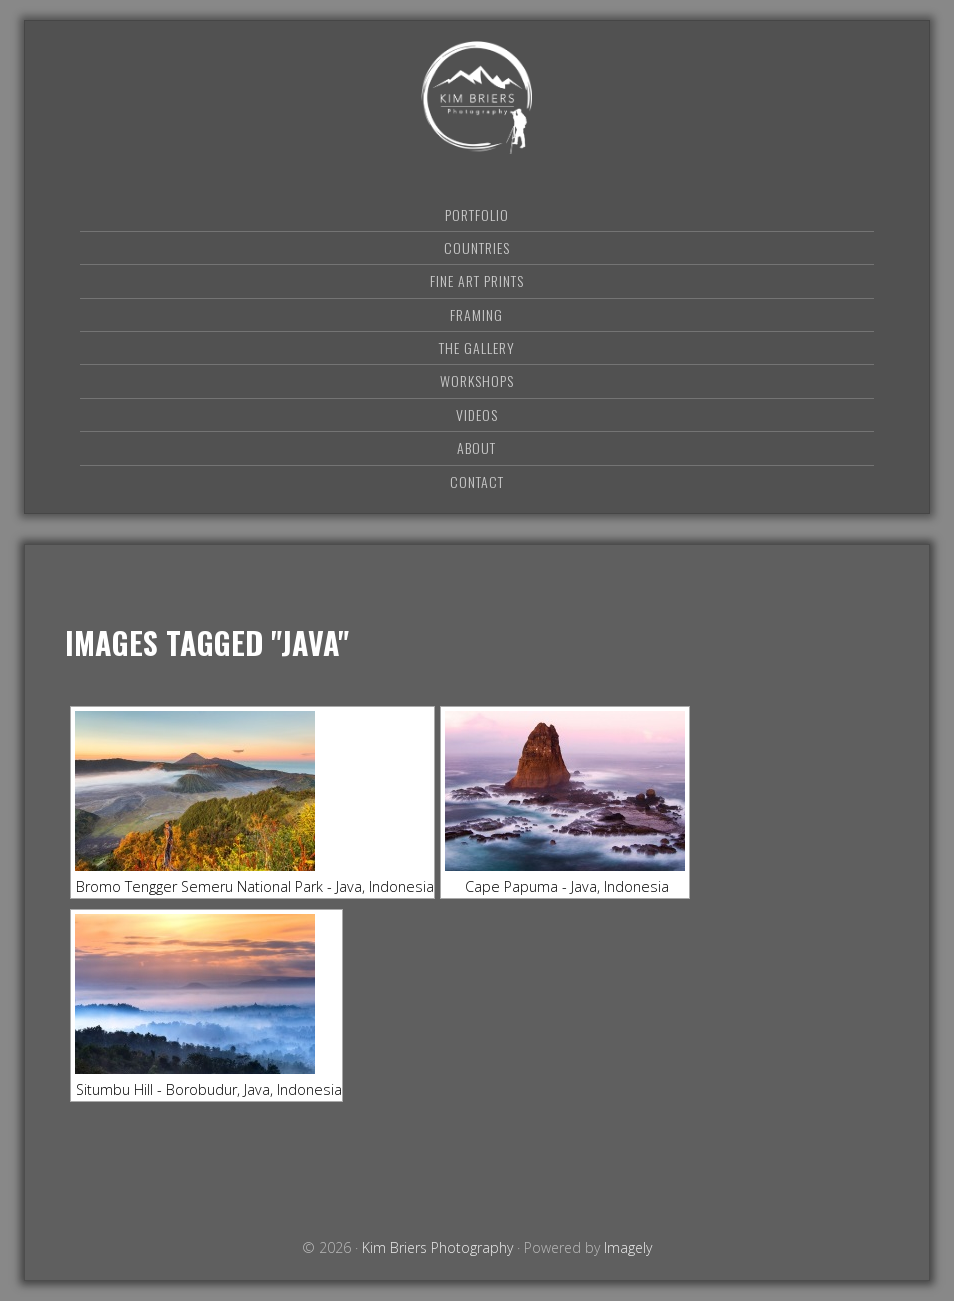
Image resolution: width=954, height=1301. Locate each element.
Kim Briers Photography (477, 97)
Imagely (628, 1247)
